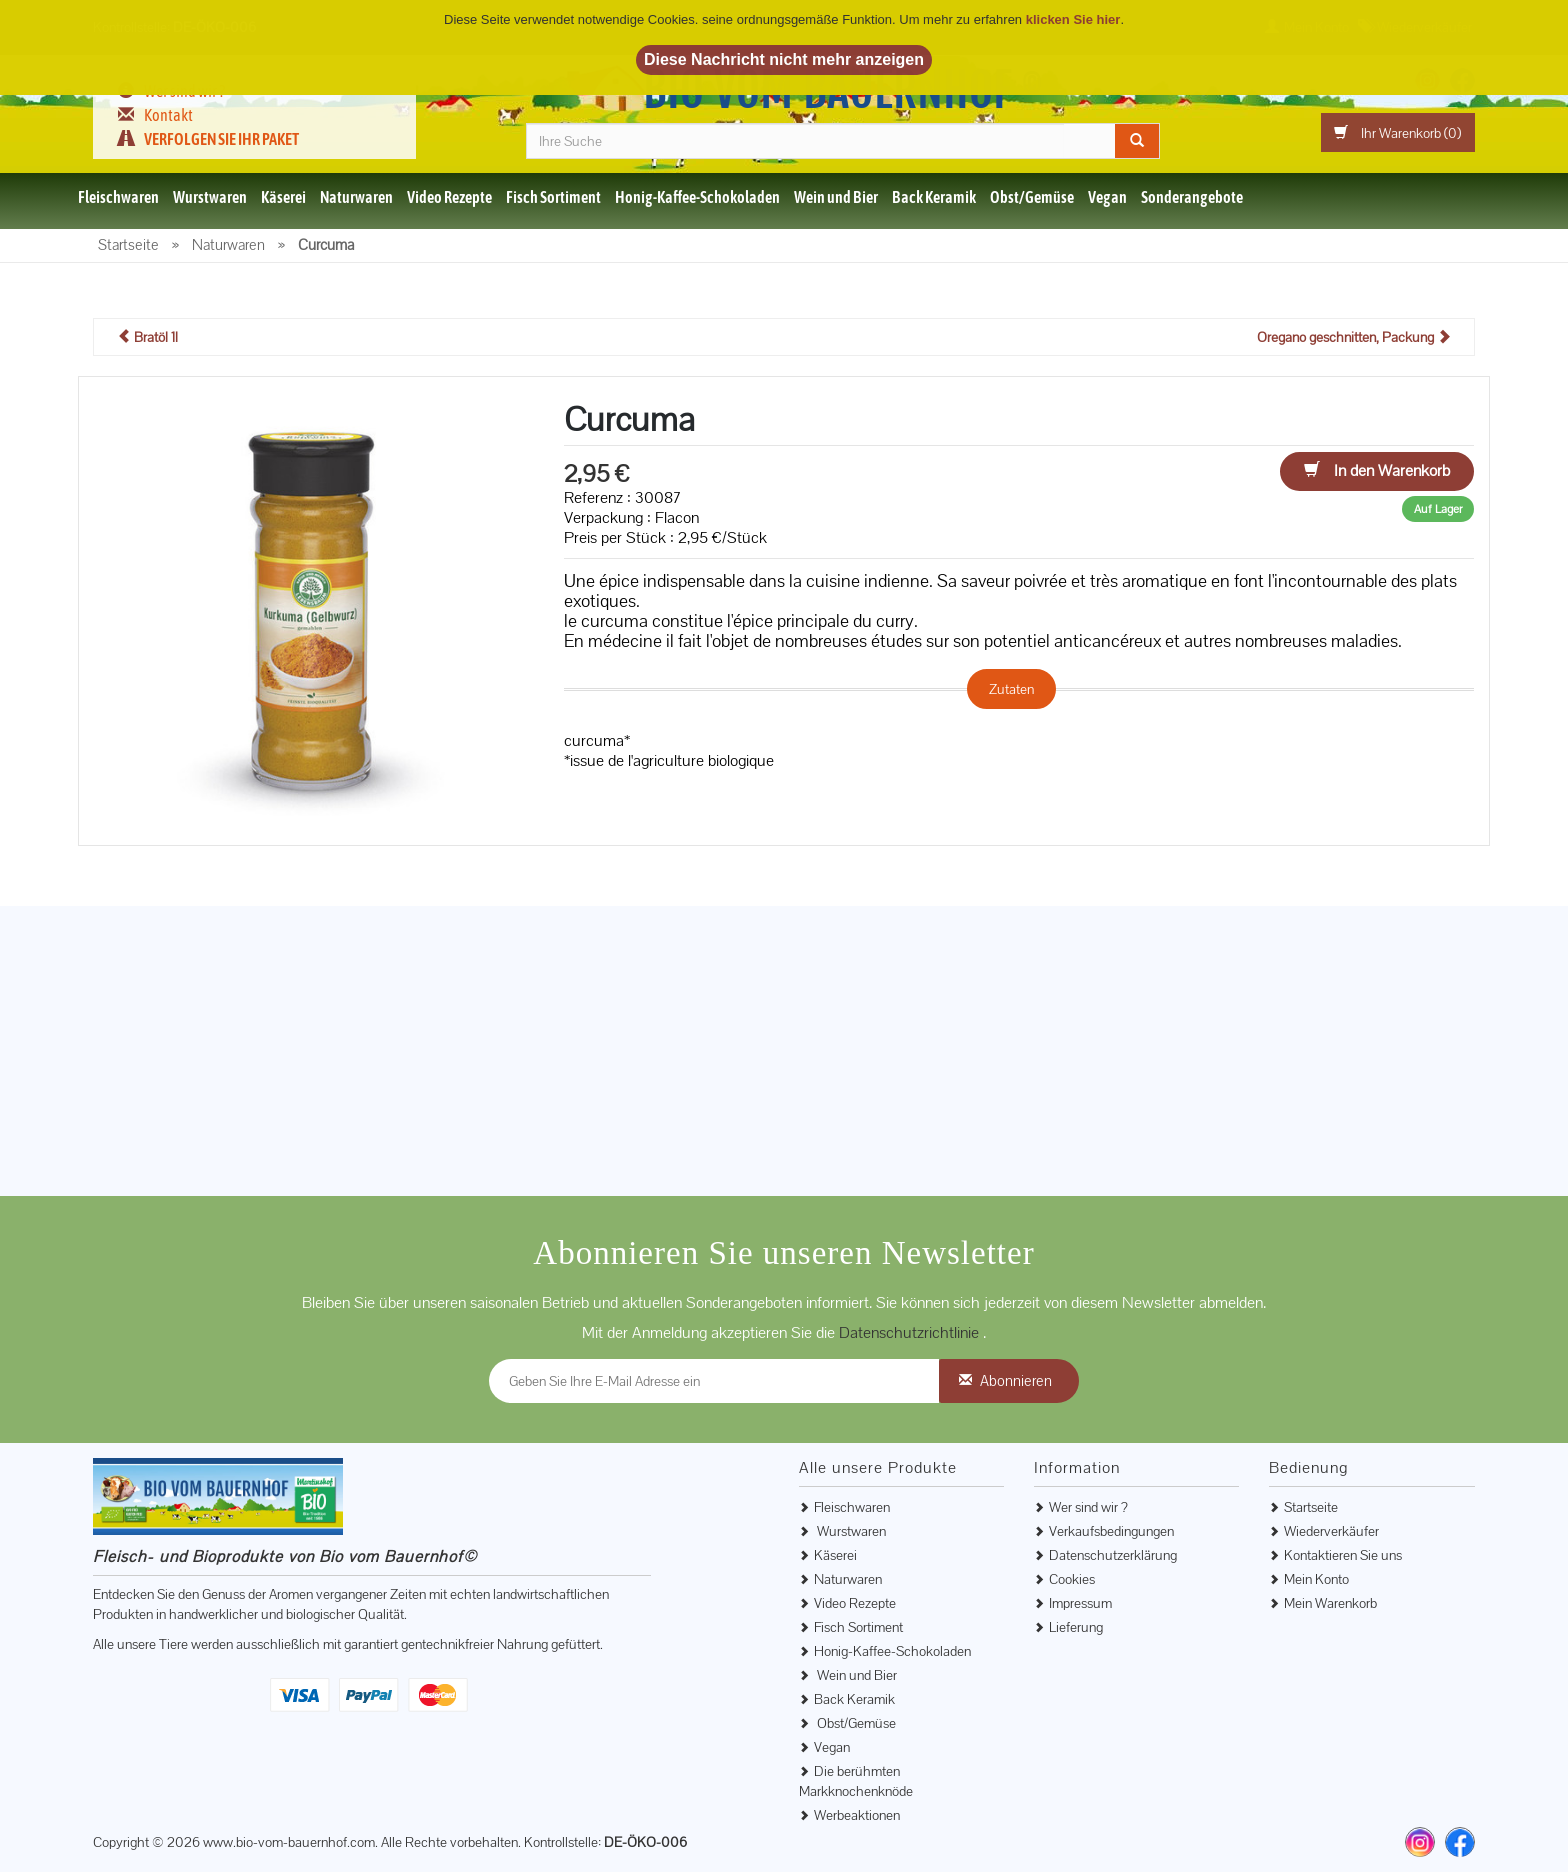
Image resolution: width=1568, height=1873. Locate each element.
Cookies (1072, 1580)
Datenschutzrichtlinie (911, 1333)
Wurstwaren (210, 198)
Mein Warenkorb (1330, 1604)
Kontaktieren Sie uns (1343, 1556)
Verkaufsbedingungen (1111, 1532)
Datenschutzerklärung (1113, 1556)
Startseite (1311, 1508)
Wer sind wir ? (1088, 1508)
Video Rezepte (449, 198)
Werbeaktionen (857, 1816)
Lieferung (1076, 1628)
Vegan (1107, 198)
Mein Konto (1316, 1580)
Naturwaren (356, 198)
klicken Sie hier (1073, 19)
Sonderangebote (1192, 198)
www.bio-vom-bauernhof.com (289, 1843)
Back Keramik (934, 198)
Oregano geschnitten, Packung (1354, 338)
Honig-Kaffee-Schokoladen (697, 198)
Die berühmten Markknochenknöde (856, 1782)
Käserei (283, 198)
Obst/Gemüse (1032, 198)
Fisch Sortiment (553, 198)
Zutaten (1011, 690)
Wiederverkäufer (1331, 1532)
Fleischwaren (118, 198)
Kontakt (168, 115)
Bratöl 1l (147, 338)
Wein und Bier (836, 198)
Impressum (1080, 1604)
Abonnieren (1016, 1381)
